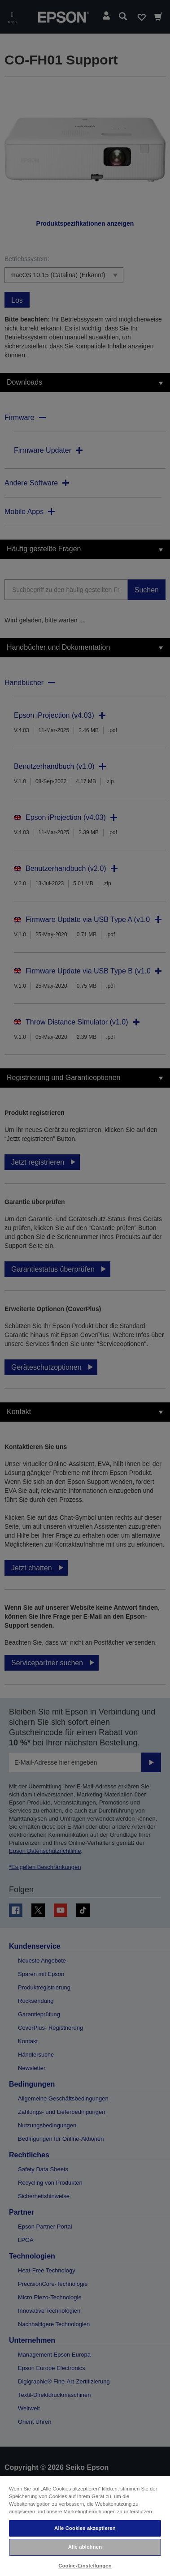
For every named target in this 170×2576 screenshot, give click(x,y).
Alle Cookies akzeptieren (85, 2528)
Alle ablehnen (85, 2547)
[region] (85, 2525)
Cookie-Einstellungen (85, 2565)
